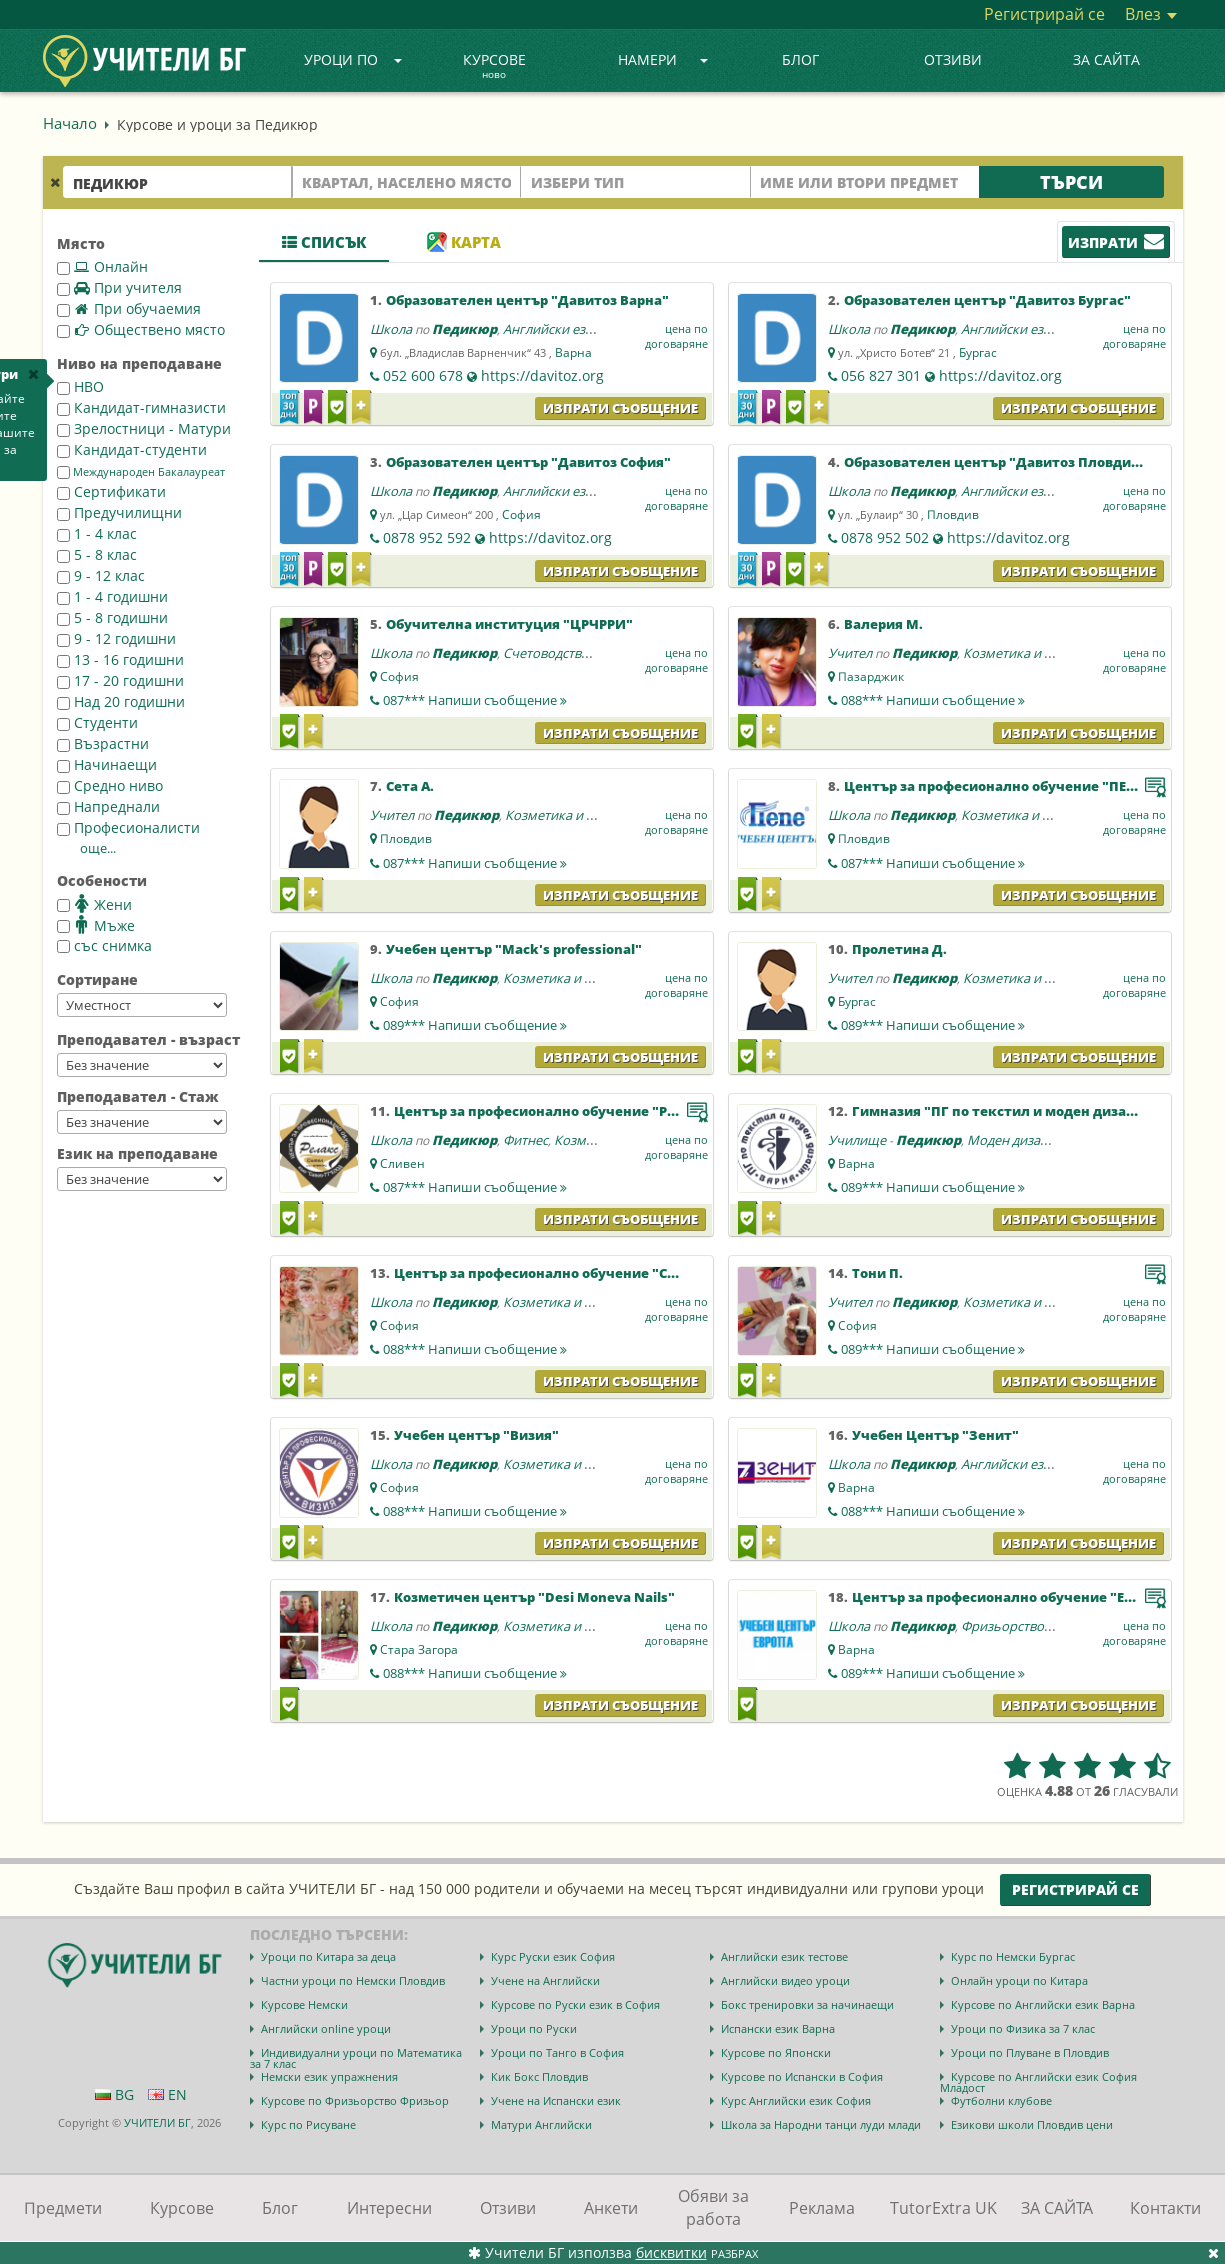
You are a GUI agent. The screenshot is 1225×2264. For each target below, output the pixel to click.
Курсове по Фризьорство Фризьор (355, 2100)
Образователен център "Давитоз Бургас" (987, 300)
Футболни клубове (1001, 2100)
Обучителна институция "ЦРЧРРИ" (509, 624)
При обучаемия (129, 308)
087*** (475, 700)
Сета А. (410, 786)
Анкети (611, 2208)
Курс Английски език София (796, 2100)
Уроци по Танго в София (557, 2052)
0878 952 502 (885, 537)
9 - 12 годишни (116, 638)
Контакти (1165, 2208)
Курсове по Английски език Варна (1043, 2004)
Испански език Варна (778, 2028)
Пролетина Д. (899, 949)
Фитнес (525, 1140)
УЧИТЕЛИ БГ (157, 2122)
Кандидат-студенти (132, 449)
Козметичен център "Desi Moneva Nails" (534, 1597)
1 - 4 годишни (112, 596)
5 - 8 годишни (112, 617)
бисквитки (671, 2252)
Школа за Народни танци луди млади (821, 2124)
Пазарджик (871, 676)
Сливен (402, 1163)
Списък (324, 242)
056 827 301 (881, 375)
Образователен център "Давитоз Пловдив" (995, 462)
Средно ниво (110, 785)
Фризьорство (1002, 1626)
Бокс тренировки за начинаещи (807, 2004)
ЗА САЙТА (1106, 59)
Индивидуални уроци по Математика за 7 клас (356, 2058)
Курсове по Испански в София (802, 2076)
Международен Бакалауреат (141, 472)
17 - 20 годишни (120, 680)
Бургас (978, 352)
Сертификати (111, 491)
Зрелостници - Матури (144, 428)
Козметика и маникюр (1033, 653)
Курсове (494, 67)
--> (142, 1005)
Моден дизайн (1011, 1140)
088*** (933, 700)
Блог (800, 59)
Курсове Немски (304, 2004)
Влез (1151, 14)
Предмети (63, 2208)
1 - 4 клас (97, 533)
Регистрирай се (1044, 14)
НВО (80, 386)
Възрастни (103, 743)
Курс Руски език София (553, 1956)
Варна (573, 352)
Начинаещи (107, 764)
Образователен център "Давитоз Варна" (527, 300)
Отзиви (953, 59)
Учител (850, 653)
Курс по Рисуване (308, 2124)
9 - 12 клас (101, 575)
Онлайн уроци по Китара (1019, 1980)
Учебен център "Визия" (476, 1435)
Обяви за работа (713, 2207)
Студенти (97, 722)
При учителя (119, 287)
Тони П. (877, 1273)
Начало (70, 123)
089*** (475, 1025)
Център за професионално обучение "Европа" (1012, 1597)
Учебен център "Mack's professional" (514, 949)
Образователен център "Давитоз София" (528, 462)
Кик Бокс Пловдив (539, 2076)
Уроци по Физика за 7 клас (1023, 2028)
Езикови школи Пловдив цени (1032, 2124)
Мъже (96, 925)
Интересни (389, 2208)
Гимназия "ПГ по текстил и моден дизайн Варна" (1024, 1111)
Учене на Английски (545, 1980)
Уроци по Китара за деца (328, 1956)
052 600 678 (423, 375)
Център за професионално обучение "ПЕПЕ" (997, 786)
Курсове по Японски (776, 2052)
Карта (464, 242)
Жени (94, 904)
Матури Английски (541, 2124)
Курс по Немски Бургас (1013, 1956)
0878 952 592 (427, 537)
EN (167, 2094)
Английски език (551, 329)
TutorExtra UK (943, 2208)
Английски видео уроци (785, 1980)
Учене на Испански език (556, 2100)
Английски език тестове (784, 1956)
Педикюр (464, 329)
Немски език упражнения (329, 2076)
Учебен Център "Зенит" (935, 1435)
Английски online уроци (326, 2028)
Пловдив (953, 514)
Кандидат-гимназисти (141, 407)
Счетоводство (546, 653)
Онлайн (102, 266)
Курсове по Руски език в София (575, 2004)
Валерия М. (883, 624)
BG (114, 2094)
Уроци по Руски (534, 2028)
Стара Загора (419, 1649)
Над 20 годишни (121, 701)
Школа (391, 329)
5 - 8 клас (97, 554)
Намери (663, 59)
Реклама (822, 2208)
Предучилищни (119, 512)
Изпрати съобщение (620, 408)
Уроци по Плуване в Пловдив (1030, 2052)
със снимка (104, 945)
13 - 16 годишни (120, 659)
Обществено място (141, 329)
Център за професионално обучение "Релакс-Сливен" (582, 1111)
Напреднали (108, 806)
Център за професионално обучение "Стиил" (551, 1273)
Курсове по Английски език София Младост (1038, 2082)
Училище (857, 1140)
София (521, 514)
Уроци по (353, 59)
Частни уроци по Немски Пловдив (353, 1980)
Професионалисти (128, 827)
